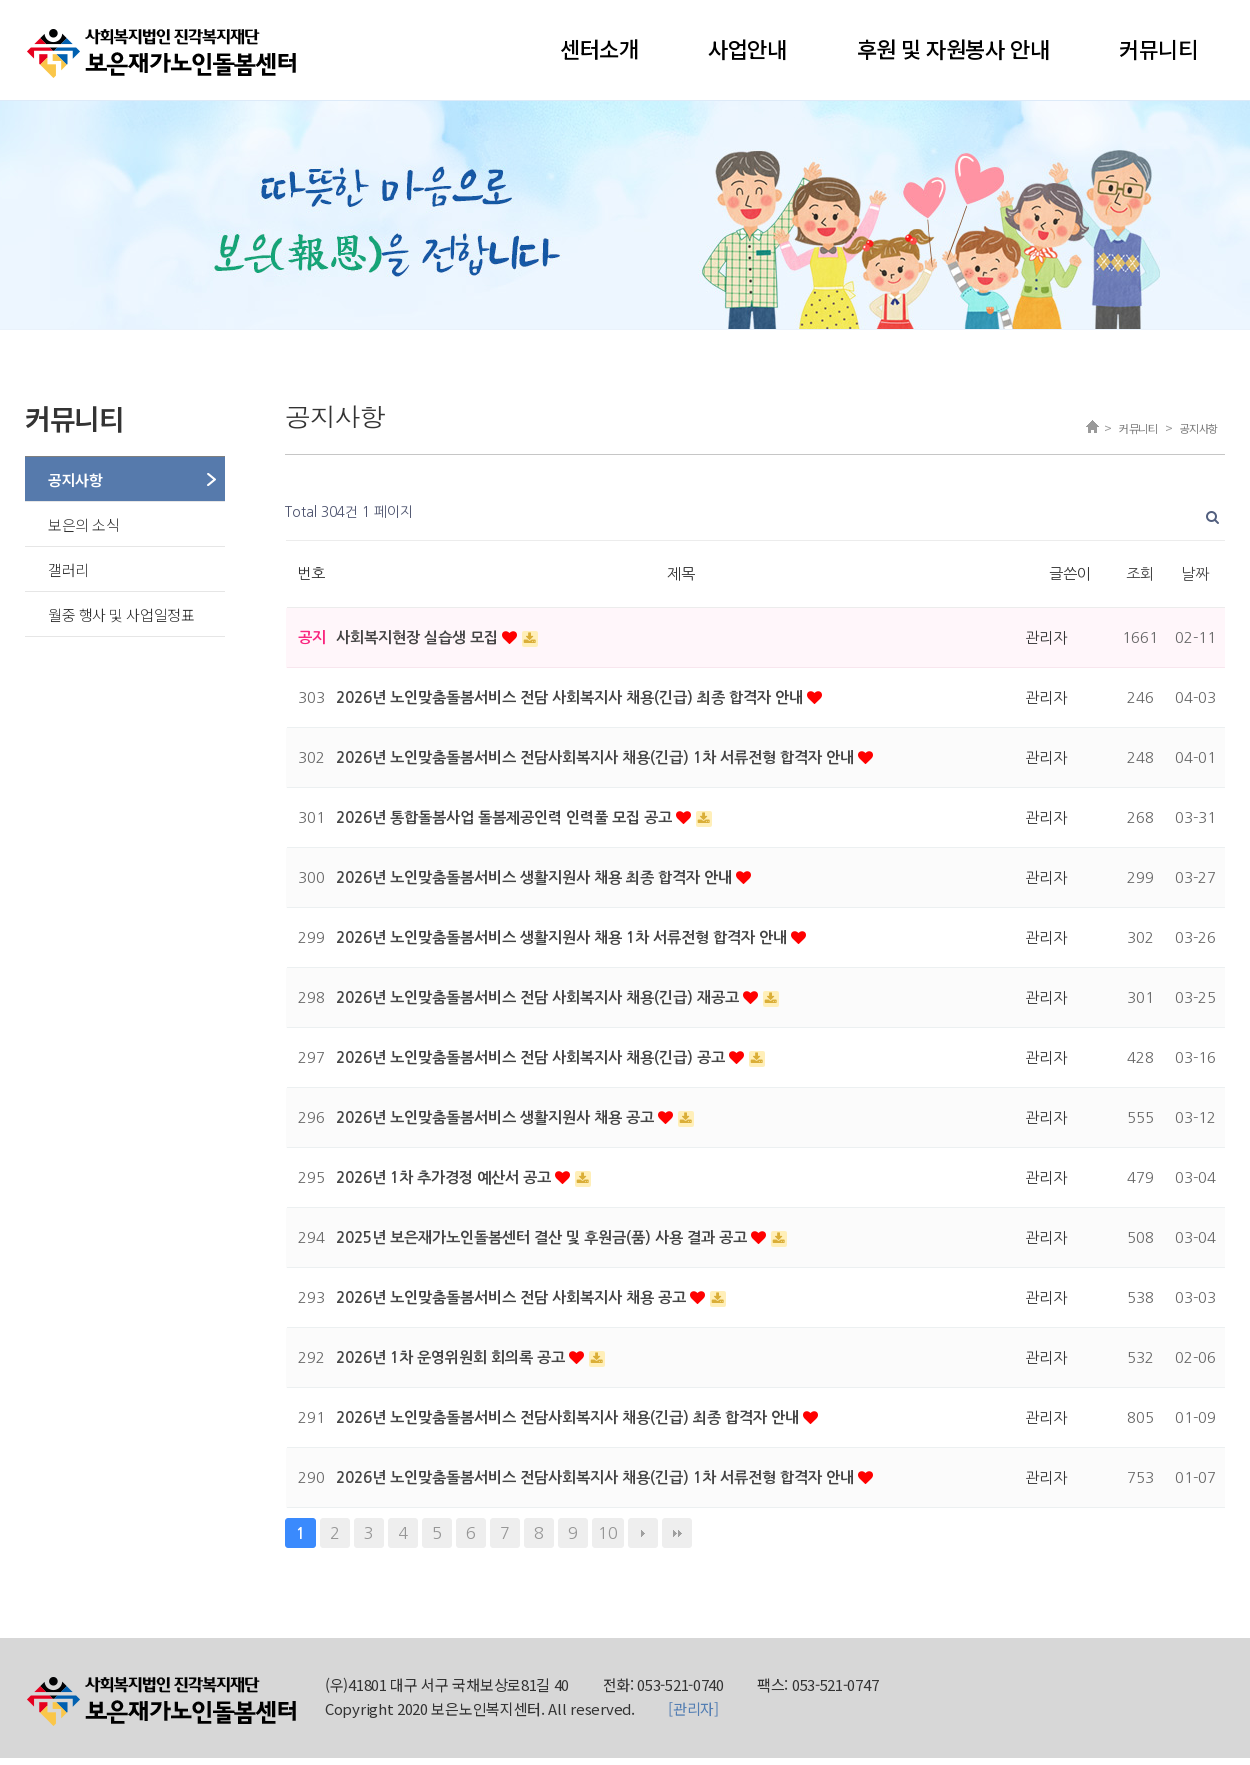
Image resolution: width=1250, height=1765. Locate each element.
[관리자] (693, 1708)
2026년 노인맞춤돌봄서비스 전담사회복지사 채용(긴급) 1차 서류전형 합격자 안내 (597, 757)
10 (608, 1533)
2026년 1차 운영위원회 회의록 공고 (452, 1357)
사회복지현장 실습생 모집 (419, 637)
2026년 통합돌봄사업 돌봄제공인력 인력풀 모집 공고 (506, 817)
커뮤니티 (1158, 48)
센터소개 (599, 48)
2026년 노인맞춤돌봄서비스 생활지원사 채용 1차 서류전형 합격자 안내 (563, 937)
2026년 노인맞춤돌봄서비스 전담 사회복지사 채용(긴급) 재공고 (539, 997)
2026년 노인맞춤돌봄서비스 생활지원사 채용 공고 (497, 1117)
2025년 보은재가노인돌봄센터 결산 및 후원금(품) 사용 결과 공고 (543, 1237)
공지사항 (75, 479)
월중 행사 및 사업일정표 (121, 614)
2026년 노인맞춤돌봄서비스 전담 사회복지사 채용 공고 (513, 1297)
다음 (643, 1533)
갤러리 (68, 569)
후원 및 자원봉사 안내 (953, 48)
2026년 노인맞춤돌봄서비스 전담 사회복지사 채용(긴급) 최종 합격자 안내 (571, 697)
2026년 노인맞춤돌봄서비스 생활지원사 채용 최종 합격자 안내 (536, 877)
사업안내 (747, 48)
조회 (1140, 573)
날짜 (1195, 573)
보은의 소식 (83, 524)
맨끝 (677, 1533)
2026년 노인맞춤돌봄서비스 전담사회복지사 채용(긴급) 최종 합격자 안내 (569, 1417)
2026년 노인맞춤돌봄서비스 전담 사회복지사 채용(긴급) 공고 (532, 1057)
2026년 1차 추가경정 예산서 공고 (445, 1177)
